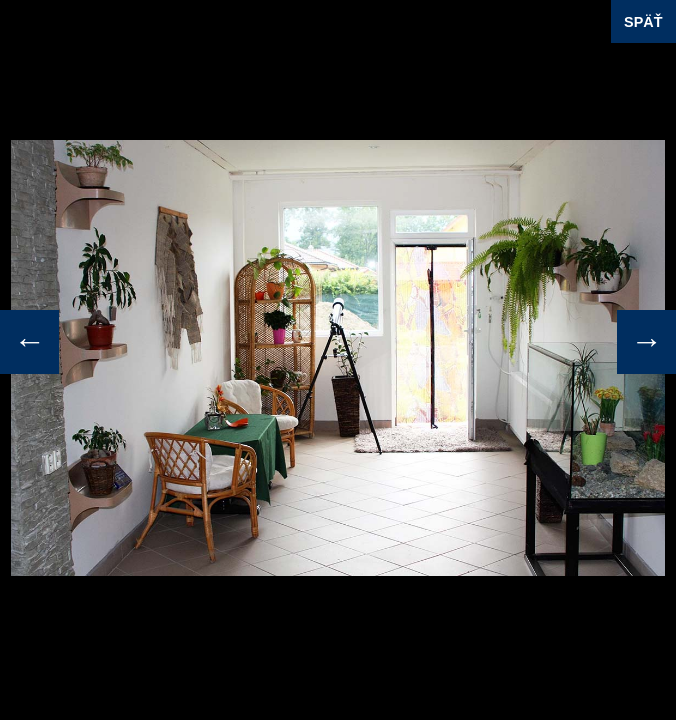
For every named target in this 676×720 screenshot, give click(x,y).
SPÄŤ (643, 22)
